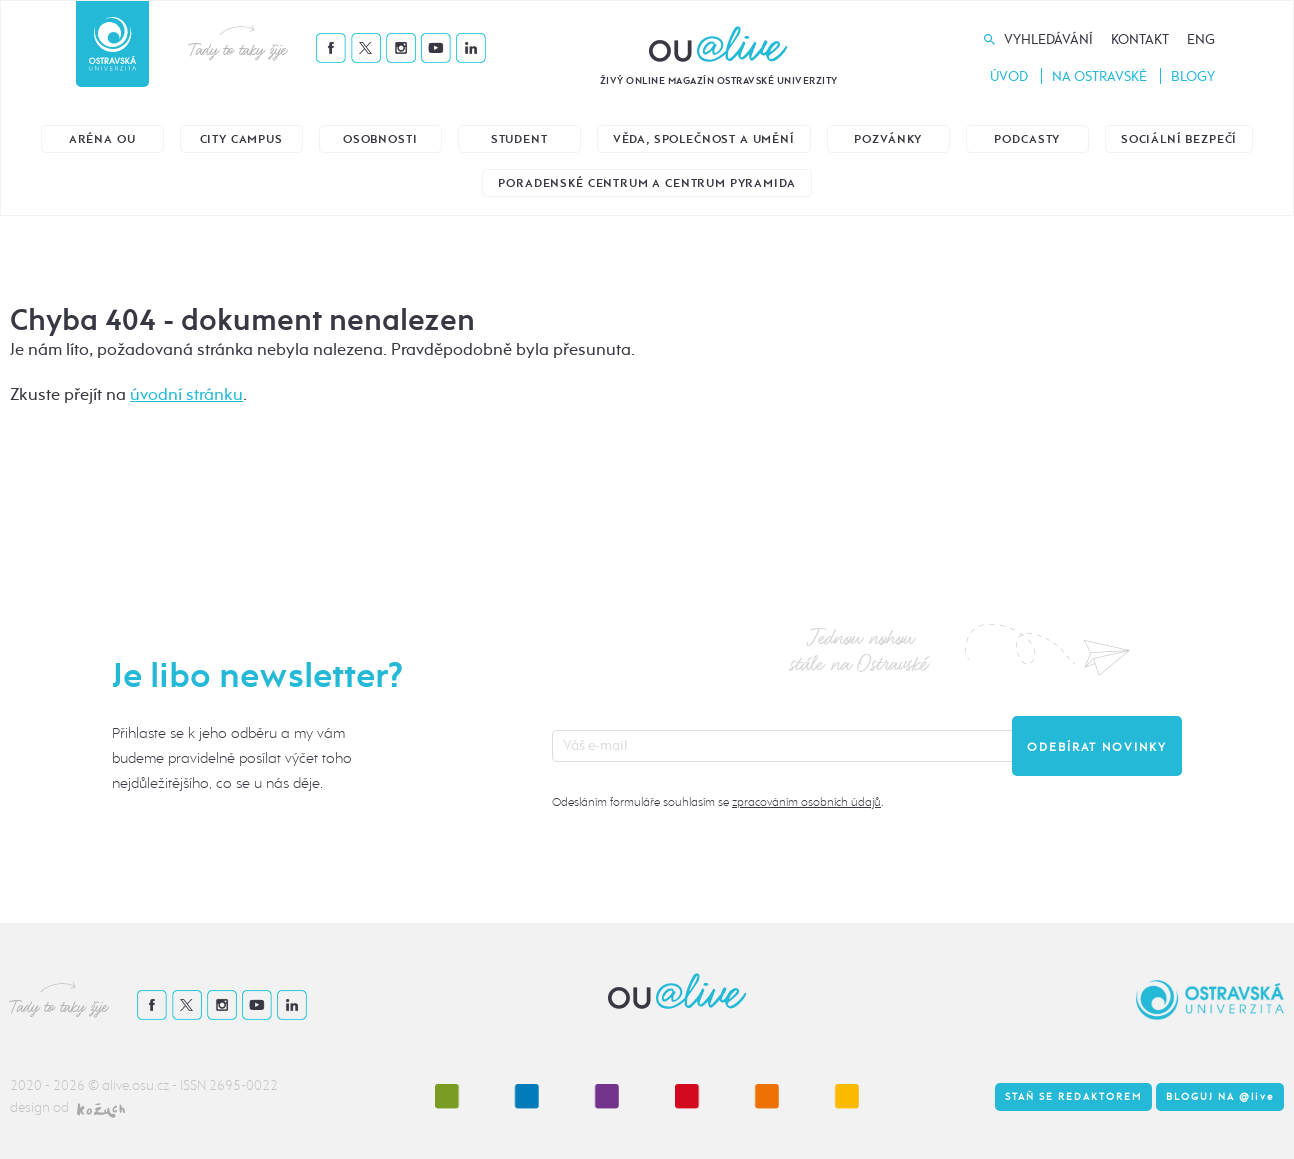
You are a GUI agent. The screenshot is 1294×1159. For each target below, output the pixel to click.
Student (519, 139)
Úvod (1009, 76)
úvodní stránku (186, 394)
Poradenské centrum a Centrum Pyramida (646, 183)
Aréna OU (102, 139)
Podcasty (1027, 139)
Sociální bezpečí (1179, 139)
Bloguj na (1220, 1097)
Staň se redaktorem (1073, 1097)
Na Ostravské (1099, 76)
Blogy (1193, 76)
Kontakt (1140, 39)
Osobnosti (380, 139)
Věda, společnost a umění (704, 139)
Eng (1201, 39)
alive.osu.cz (135, 1085)
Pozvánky (888, 139)
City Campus (241, 139)
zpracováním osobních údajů (806, 802)
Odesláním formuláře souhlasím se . (717, 802)
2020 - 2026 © (56, 1085)
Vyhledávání (1048, 39)
